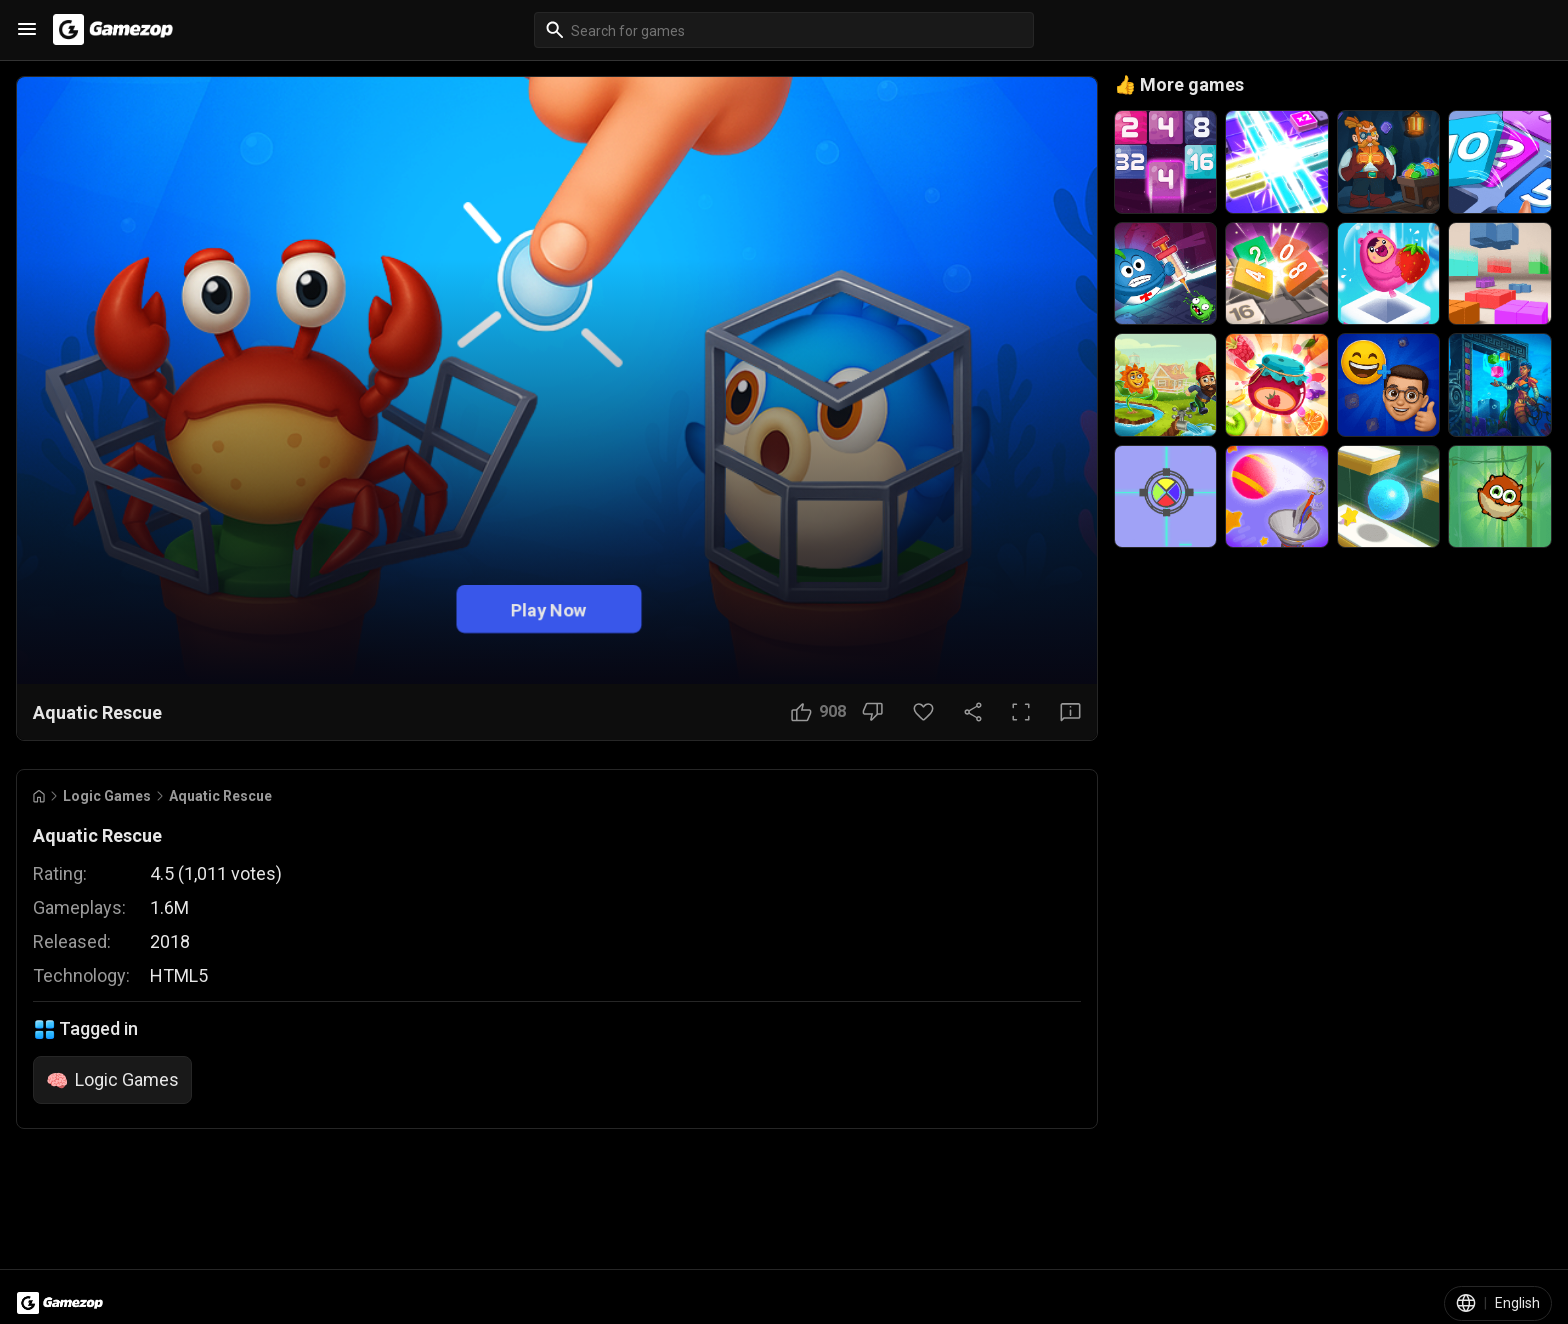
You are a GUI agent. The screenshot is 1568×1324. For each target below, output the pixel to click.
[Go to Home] (39, 796)
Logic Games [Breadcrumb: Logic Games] (107, 796)
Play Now (549, 609)
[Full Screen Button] (1021, 712)
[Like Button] (818, 712)
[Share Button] (973, 712)
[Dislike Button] (872, 712)
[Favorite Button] (923, 712)
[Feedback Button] (1070, 712)
